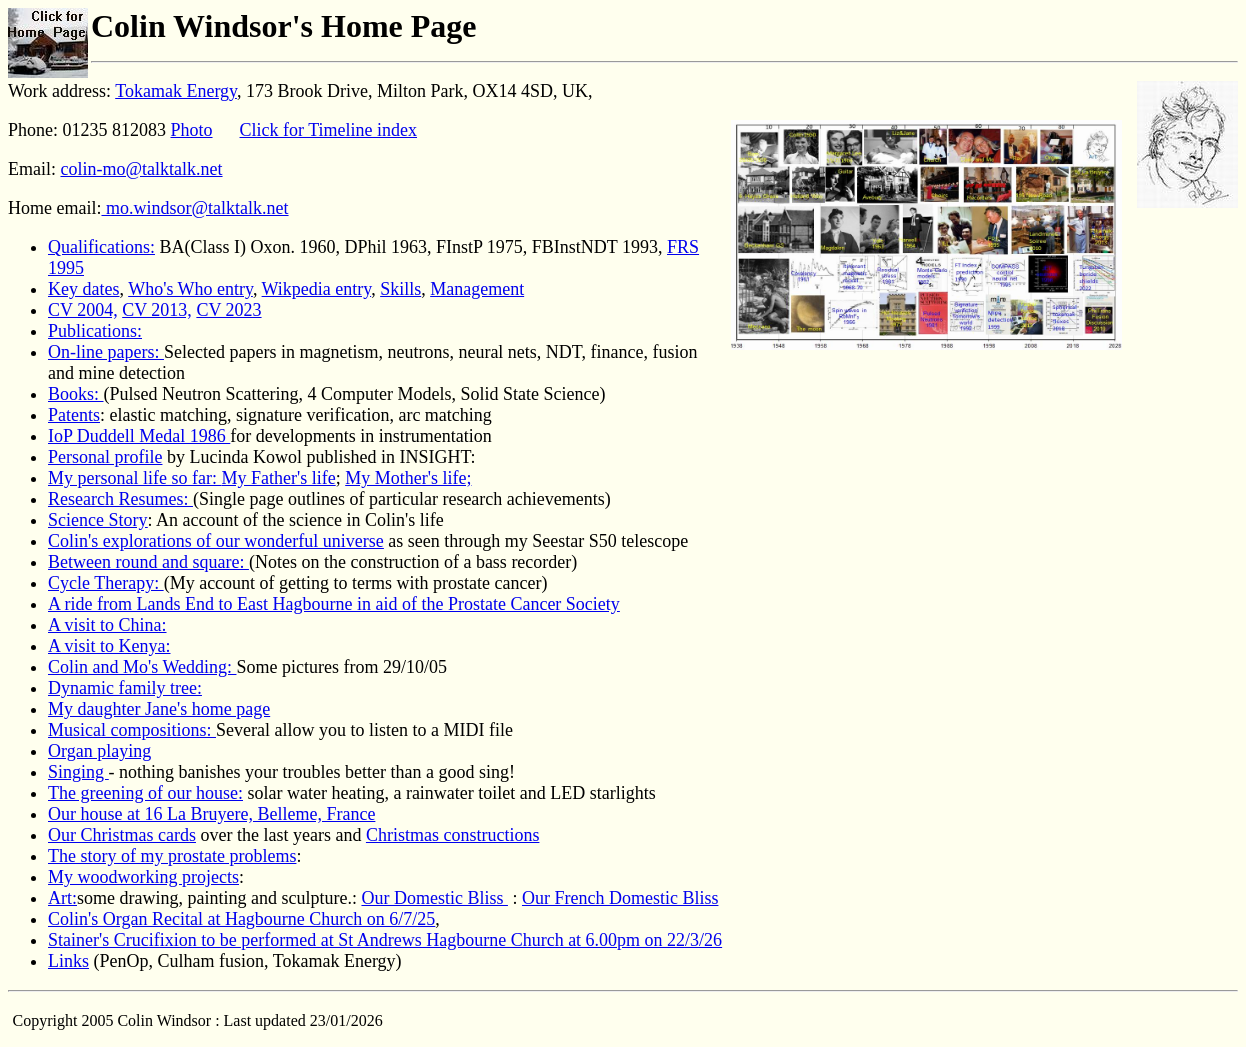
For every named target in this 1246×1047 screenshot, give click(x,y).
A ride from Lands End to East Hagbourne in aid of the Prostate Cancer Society (334, 604)
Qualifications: (101, 247)
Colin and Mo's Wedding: (142, 667)
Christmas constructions (453, 835)
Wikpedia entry (317, 289)
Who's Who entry (190, 289)
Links (68, 961)
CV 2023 (228, 310)
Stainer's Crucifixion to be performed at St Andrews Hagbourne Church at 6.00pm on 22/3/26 (385, 940)
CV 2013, (157, 310)
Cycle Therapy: (106, 583)
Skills (400, 289)
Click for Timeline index (329, 130)
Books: (76, 394)
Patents (74, 415)
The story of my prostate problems (172, 856)
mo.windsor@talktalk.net (194, 208)
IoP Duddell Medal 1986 (139, 436)
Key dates (83, 289)
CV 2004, (83, 310)
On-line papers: (106, 352)
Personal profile (105, 457)
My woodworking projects (143, 877)
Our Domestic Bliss (434, 898)
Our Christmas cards (122, 835)
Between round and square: (148, 562)
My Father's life (278, 478)
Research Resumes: (120, 499)
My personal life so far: (134, 478)
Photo (192, 130)
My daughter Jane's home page (159, 709)
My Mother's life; (408, 478)
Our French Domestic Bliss (620, 898)
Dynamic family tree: (125, 688)
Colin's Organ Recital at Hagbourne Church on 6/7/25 (241, 919)
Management (477, 289)
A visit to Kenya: (109, 646)
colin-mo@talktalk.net (142, 169)
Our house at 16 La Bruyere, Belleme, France (211, 814)
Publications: (95, 331)
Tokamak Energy (176, 91)
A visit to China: (107, 625)
